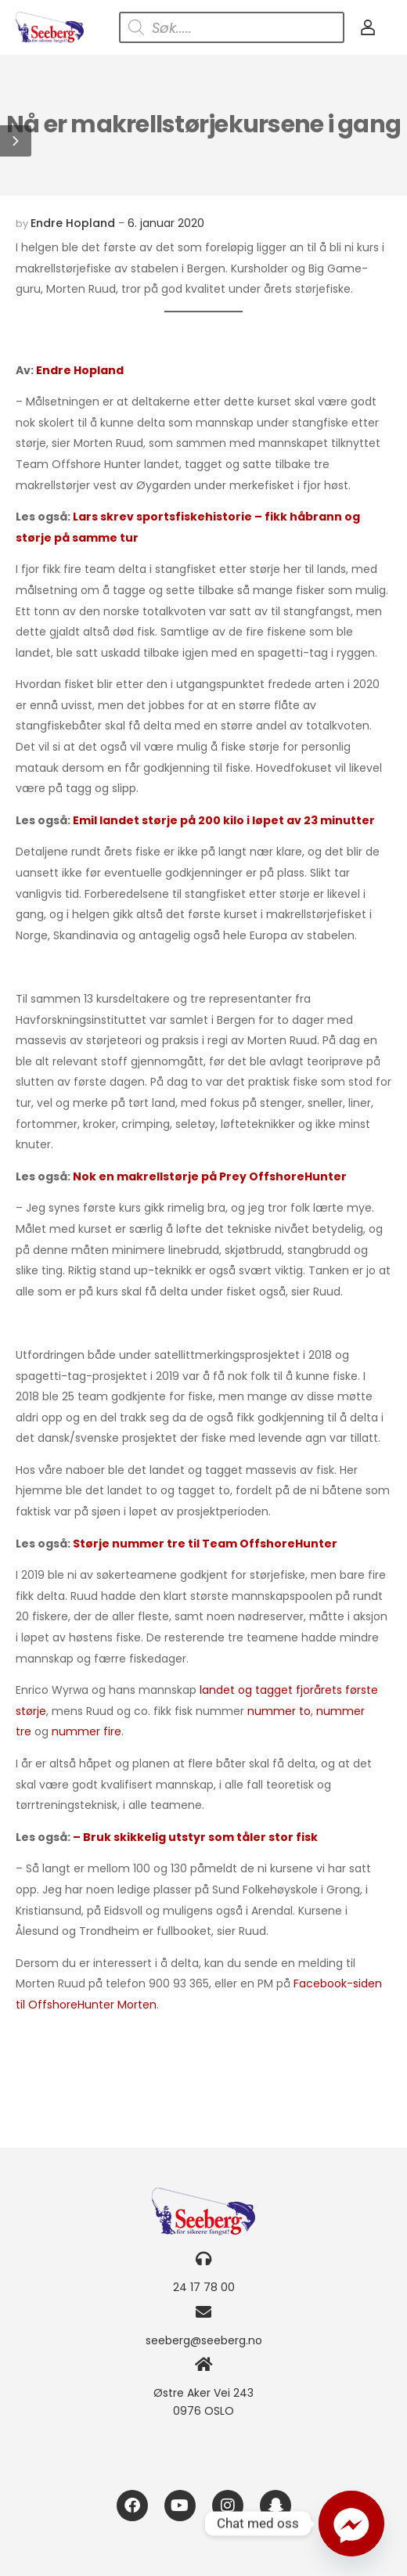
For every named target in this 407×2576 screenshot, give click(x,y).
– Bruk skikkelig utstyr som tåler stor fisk (195, 1837)
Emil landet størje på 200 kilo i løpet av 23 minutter (224, 820)
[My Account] (368, 27)
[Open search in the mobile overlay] (231, 27)
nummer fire (86, 1731)
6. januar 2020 (166, 223)
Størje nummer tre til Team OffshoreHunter (205, 1543)
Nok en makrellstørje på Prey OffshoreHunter (210, 1176)
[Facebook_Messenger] (351, 2523)
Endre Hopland (73, 223)
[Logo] (50, 27)
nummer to (279, 1711)
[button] (15, 141)
